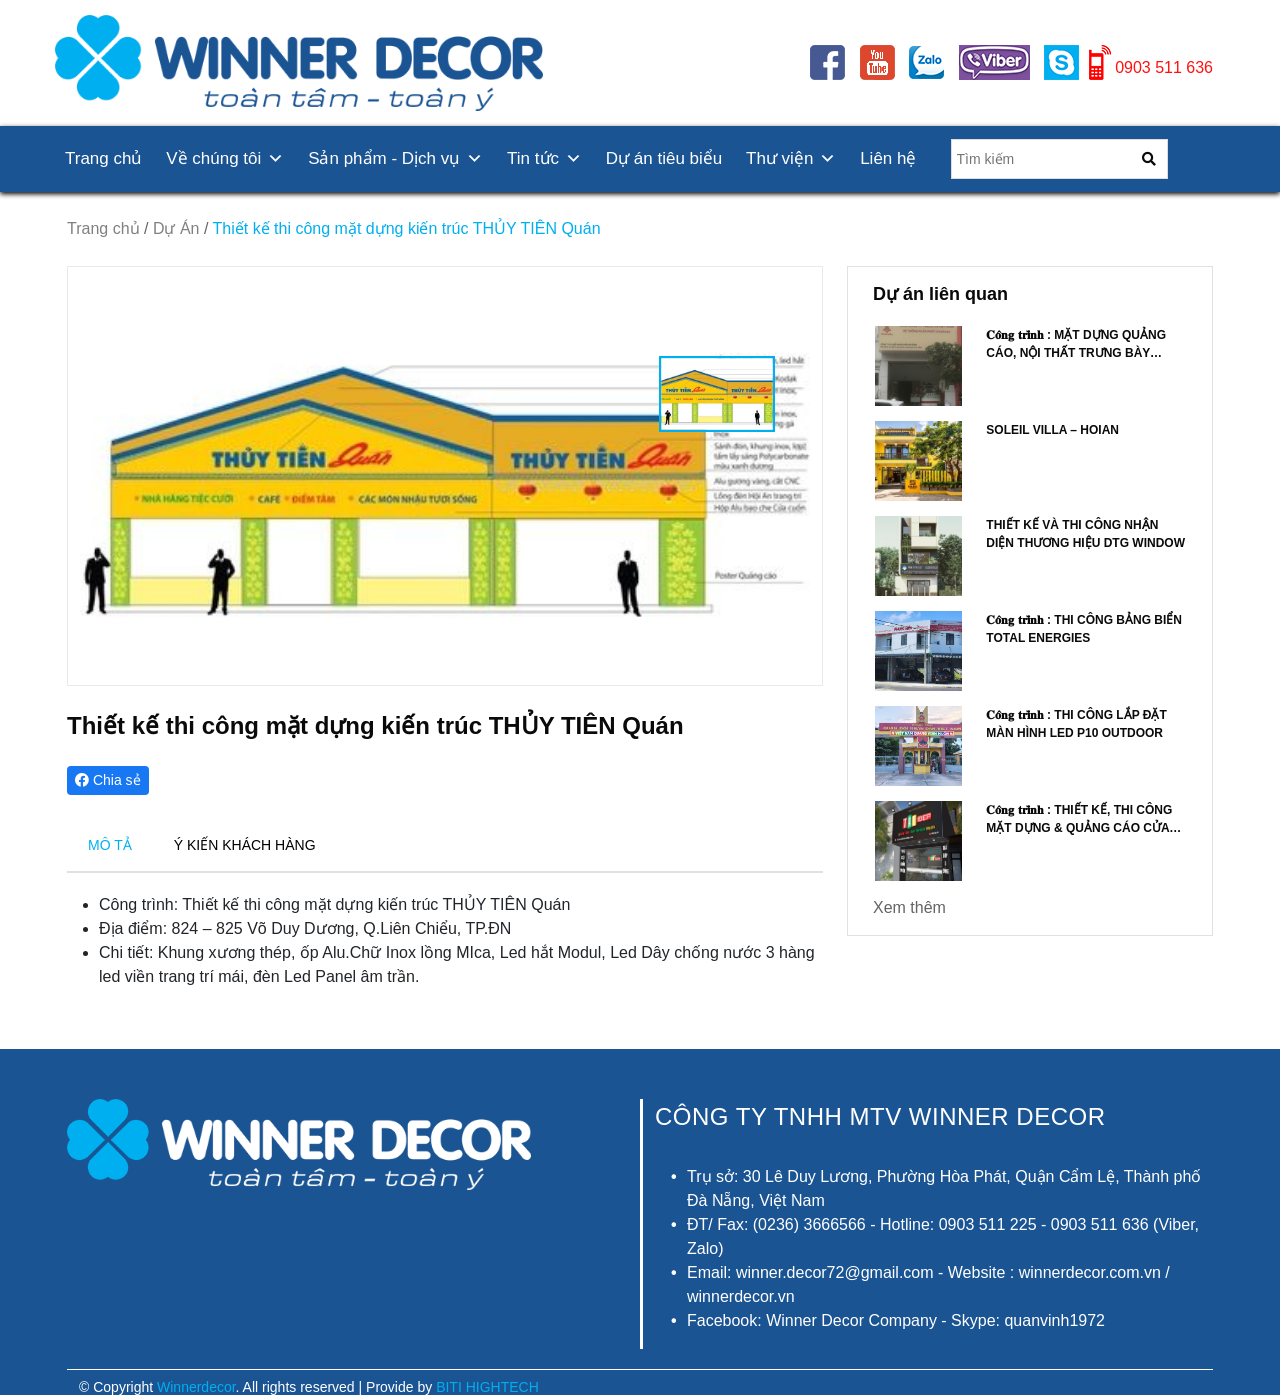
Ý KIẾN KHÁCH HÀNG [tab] (245, 845)
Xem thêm (909, 907)
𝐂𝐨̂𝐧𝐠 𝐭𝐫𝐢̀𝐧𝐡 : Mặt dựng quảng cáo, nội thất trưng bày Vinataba (1076, 353)
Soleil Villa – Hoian (1052, 430)
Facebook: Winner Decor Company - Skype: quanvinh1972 (896, 1320)
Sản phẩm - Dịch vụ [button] (395, 158)
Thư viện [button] (791, 158)
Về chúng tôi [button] (225, 158)
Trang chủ (103, 158)
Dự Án (176, 228)
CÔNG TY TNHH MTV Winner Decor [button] (880, 1116)
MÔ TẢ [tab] (110, 845)
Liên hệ (888, 158)
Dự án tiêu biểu (664, 158)
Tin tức (544, 158)
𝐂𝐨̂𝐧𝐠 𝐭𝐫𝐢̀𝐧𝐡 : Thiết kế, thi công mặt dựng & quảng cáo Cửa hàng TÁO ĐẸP (1079, 828)
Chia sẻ (108, 780)
